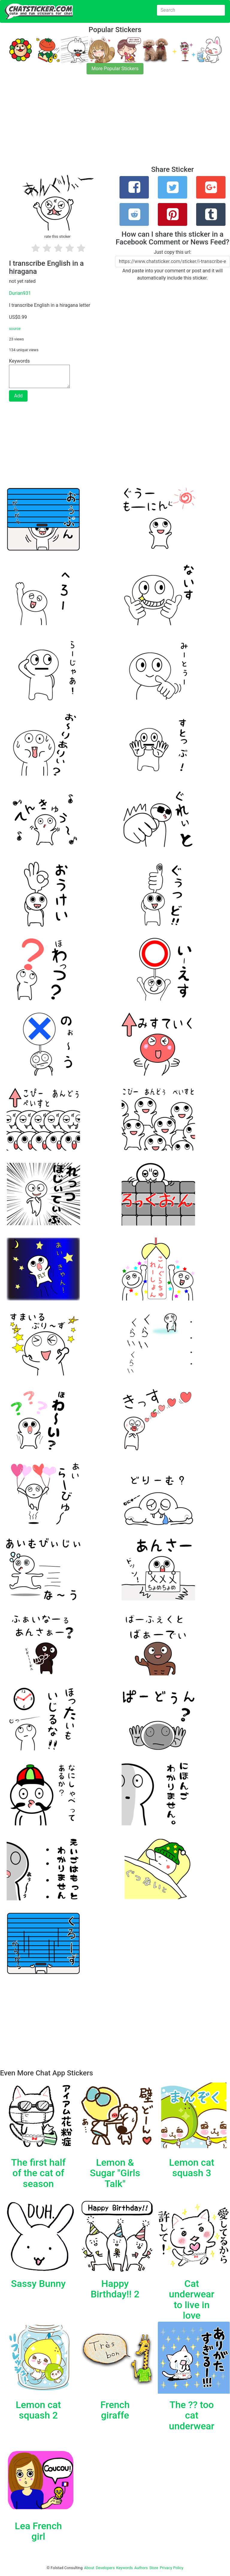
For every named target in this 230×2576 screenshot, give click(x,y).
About (89, 2568)
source (15, 328)
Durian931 (20, 293)
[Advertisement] (115, 124)
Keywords (124, 2568)
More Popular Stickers (115, 68)
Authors (141, 2568)
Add (18, 396)
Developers (105, 2568)
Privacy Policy (171, 2568)
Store (153, 2568)
